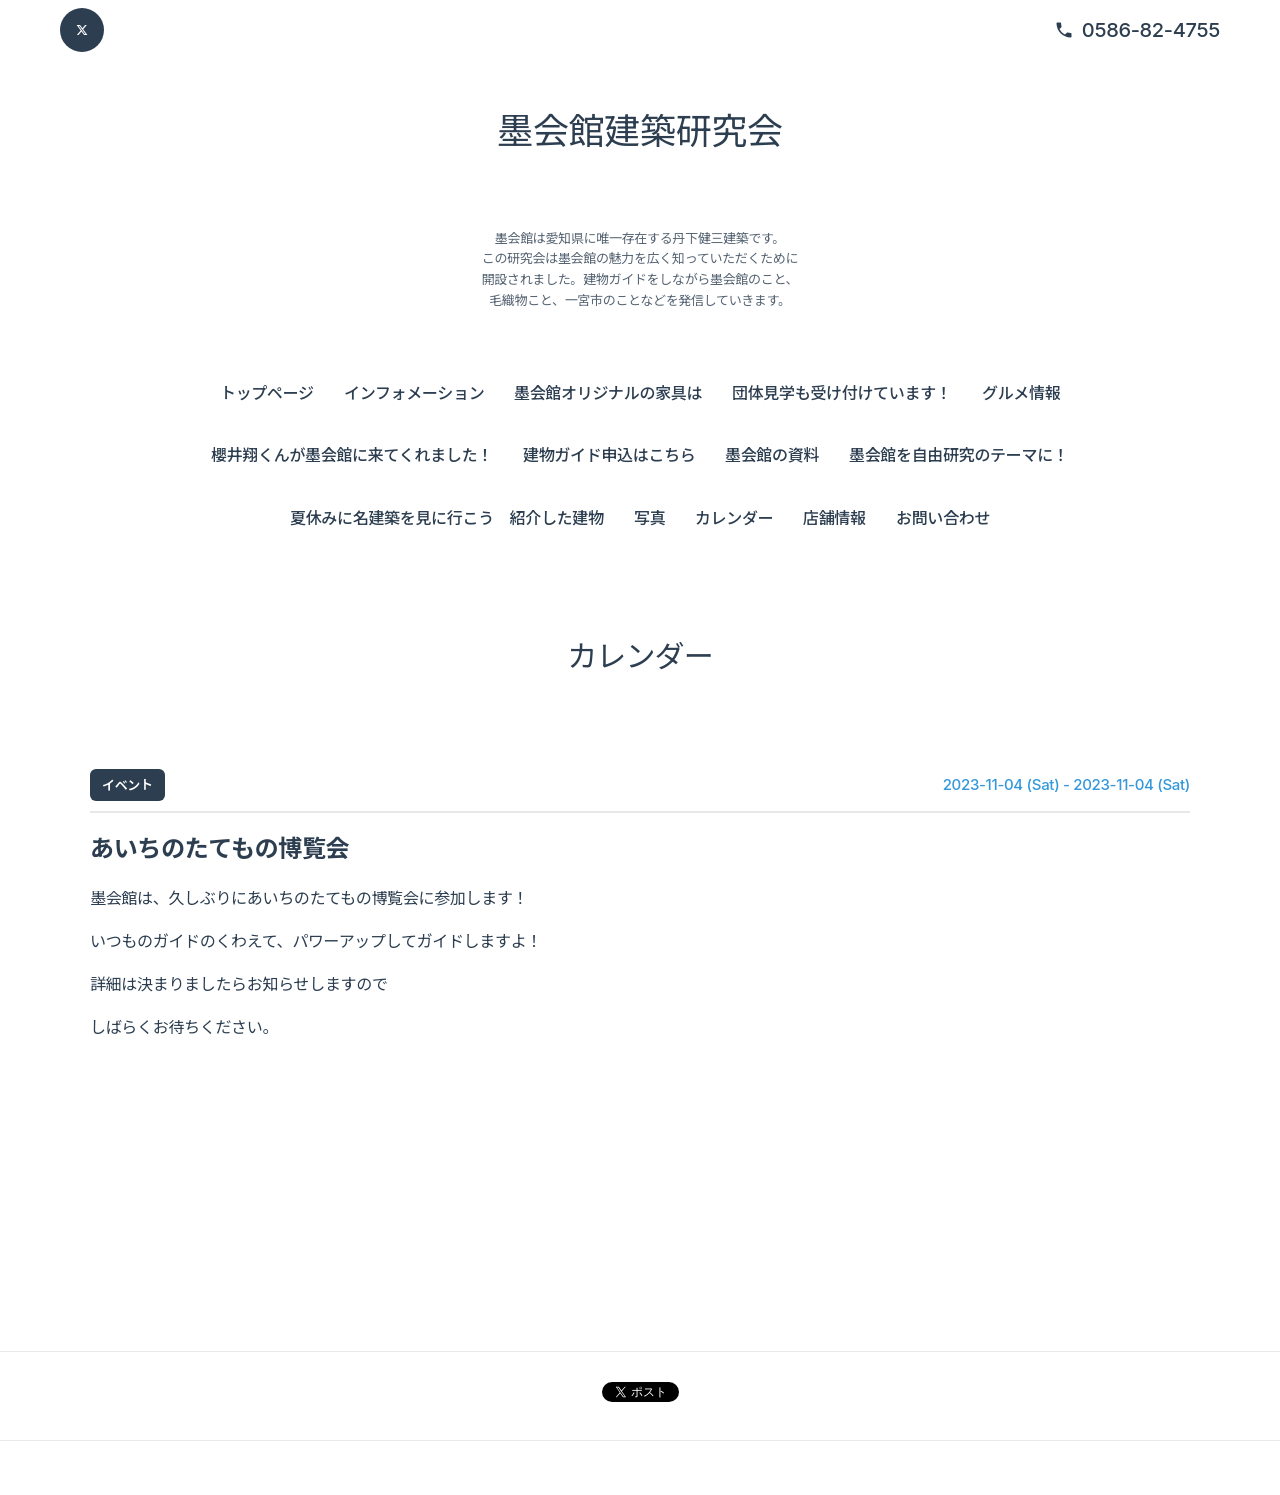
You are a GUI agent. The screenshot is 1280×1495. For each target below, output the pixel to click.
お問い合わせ (943, 518)
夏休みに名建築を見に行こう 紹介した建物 (447, 518)
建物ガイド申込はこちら (609, 455)
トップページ (267, 393)
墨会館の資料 (772, 455)
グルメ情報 (1021, 393)
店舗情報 (834, 518)
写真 (649, 518)
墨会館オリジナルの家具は (608, 393)
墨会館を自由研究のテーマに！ (959, 455)
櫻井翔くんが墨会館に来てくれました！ (352, 455)
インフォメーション (414, 393)
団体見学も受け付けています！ (842, 393)
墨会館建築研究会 (639, 131)
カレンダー (734, 518)
